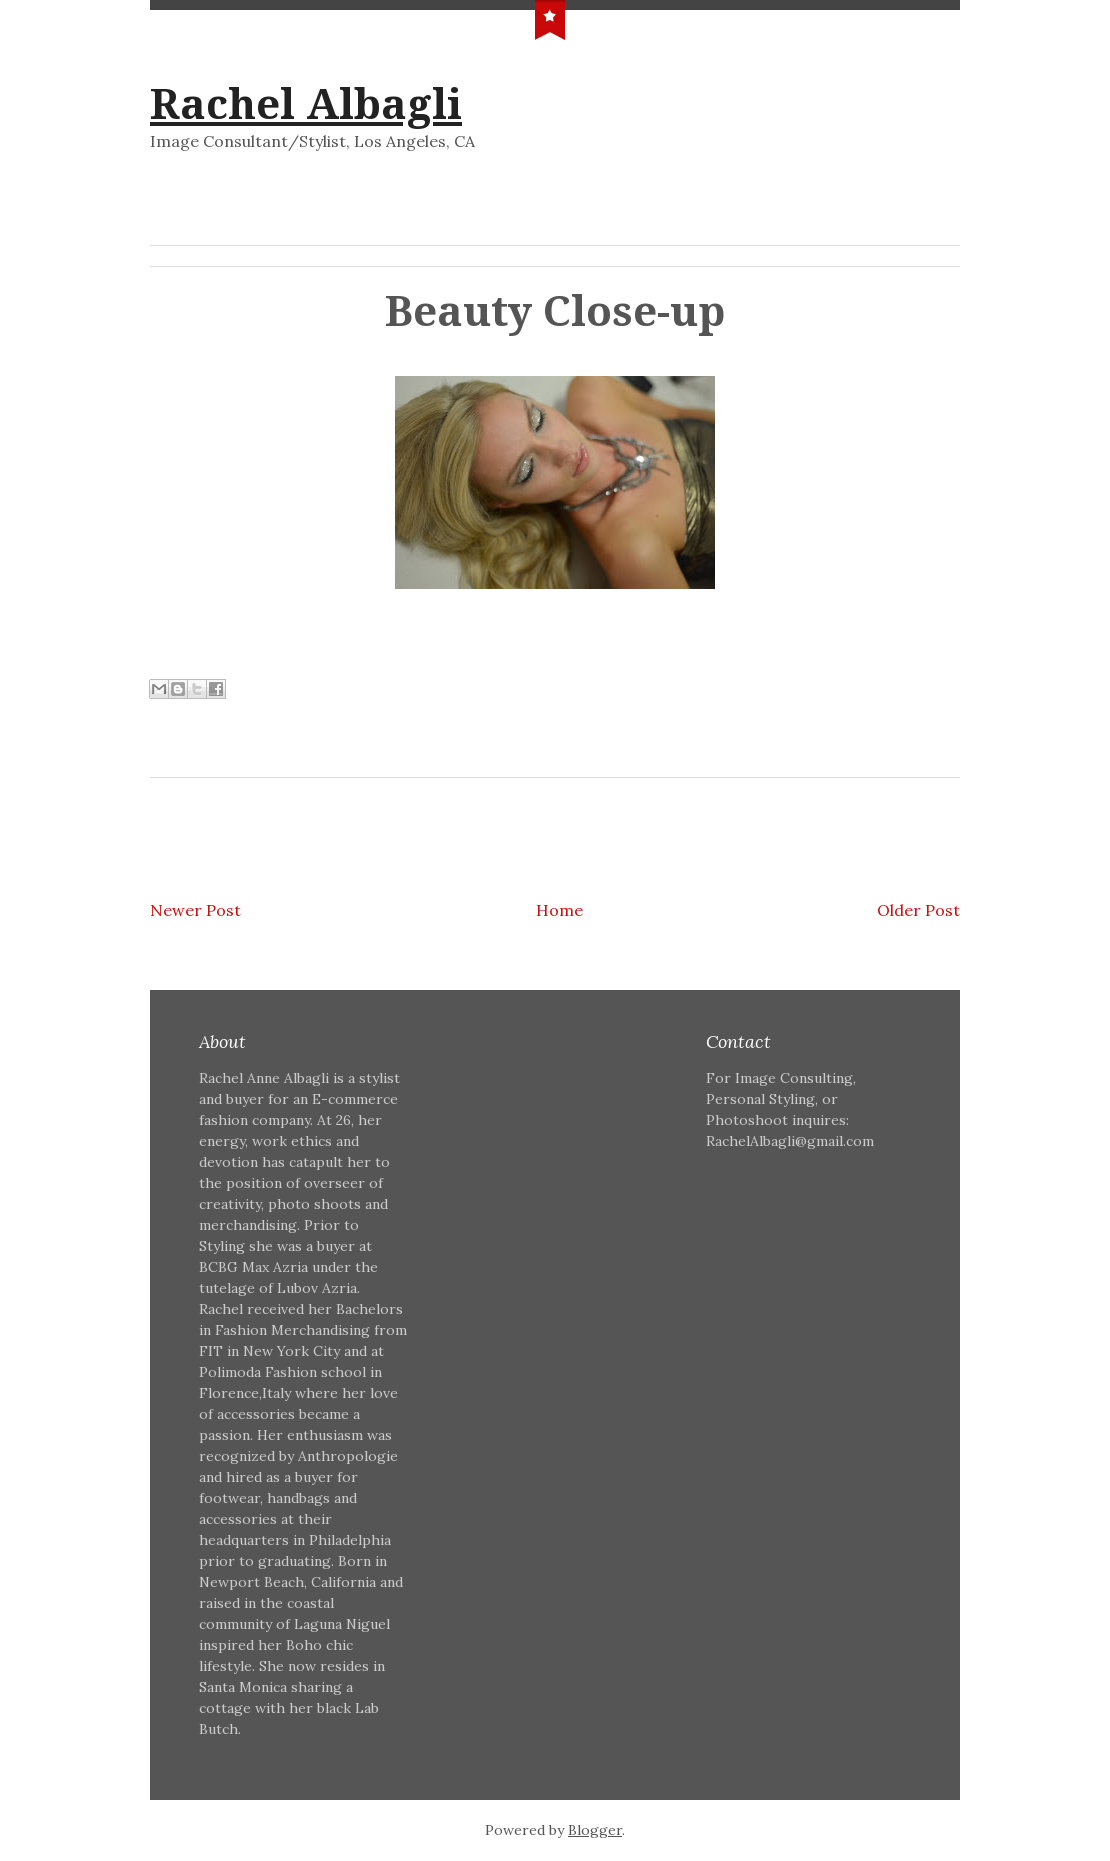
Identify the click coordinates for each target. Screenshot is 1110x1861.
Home (559, 910)
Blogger (595, 1830)
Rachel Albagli (306, 104)
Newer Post (195, 910)
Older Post (918, 910)
